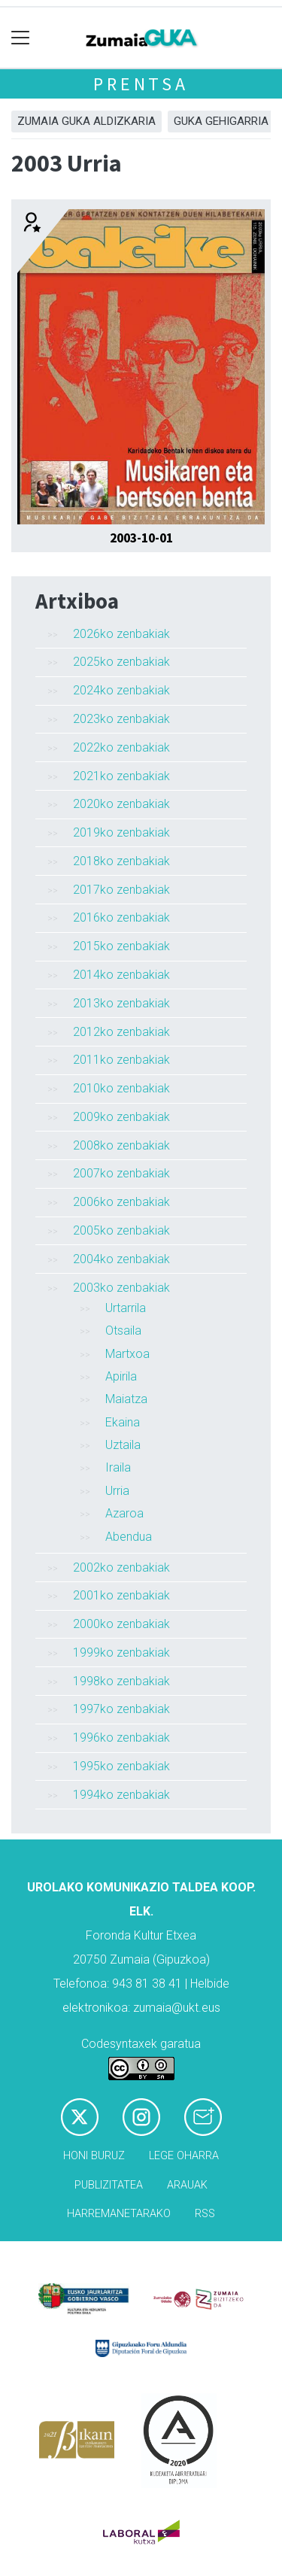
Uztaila (123, 1445)
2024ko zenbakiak (121, 690)
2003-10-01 (141, 538)
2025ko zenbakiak (121, 662)
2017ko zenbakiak (121, 889)
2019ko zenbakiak (121, 832)
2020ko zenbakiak (121, 804)
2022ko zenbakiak (121, 747)
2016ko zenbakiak (121, 917)
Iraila (118, 1467)
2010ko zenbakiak (121, 1088)
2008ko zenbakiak (121, 1145)
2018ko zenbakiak (121, 861)
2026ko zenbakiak (121, 634)
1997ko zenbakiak (121, 1709)
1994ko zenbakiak (121, 1795)
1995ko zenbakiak (121, 1766)
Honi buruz (94, 2155)
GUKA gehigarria (221, 121)
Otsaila (123, 1330)
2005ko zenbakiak (121, 1230)
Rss (205, 2213)
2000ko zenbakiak (121, 1624)
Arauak (187, 2185)
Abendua (128, 1537)
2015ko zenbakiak (121, 946)
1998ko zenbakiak (121, 1681)
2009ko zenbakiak (121, 1117)
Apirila (121, 1376)
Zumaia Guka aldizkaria (86, 121)
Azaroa (124, 1513)
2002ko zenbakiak (121, 1567)
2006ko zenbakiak (121, 1202)
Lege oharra (184, 2155)
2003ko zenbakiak (121, 1287)
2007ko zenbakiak (121, 1173)
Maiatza (126, 1399)
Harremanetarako (119, 2213)
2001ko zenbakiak (121, 1595)
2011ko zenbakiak (121, 1060)
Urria (117, 1491)
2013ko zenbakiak (121, 1003)
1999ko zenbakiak (121, 1652)
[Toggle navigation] (21, 38)
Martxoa (127, 1354)
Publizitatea (108, 2185)
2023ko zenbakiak (121, 719)
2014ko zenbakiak (121, 975)
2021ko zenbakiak (121, 776)
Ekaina (122, 1422)
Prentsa (141, 84)
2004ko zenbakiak (121, 1259)
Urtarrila (125, 1308)
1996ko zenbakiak (121, 1737)
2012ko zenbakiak (121, 1032)
